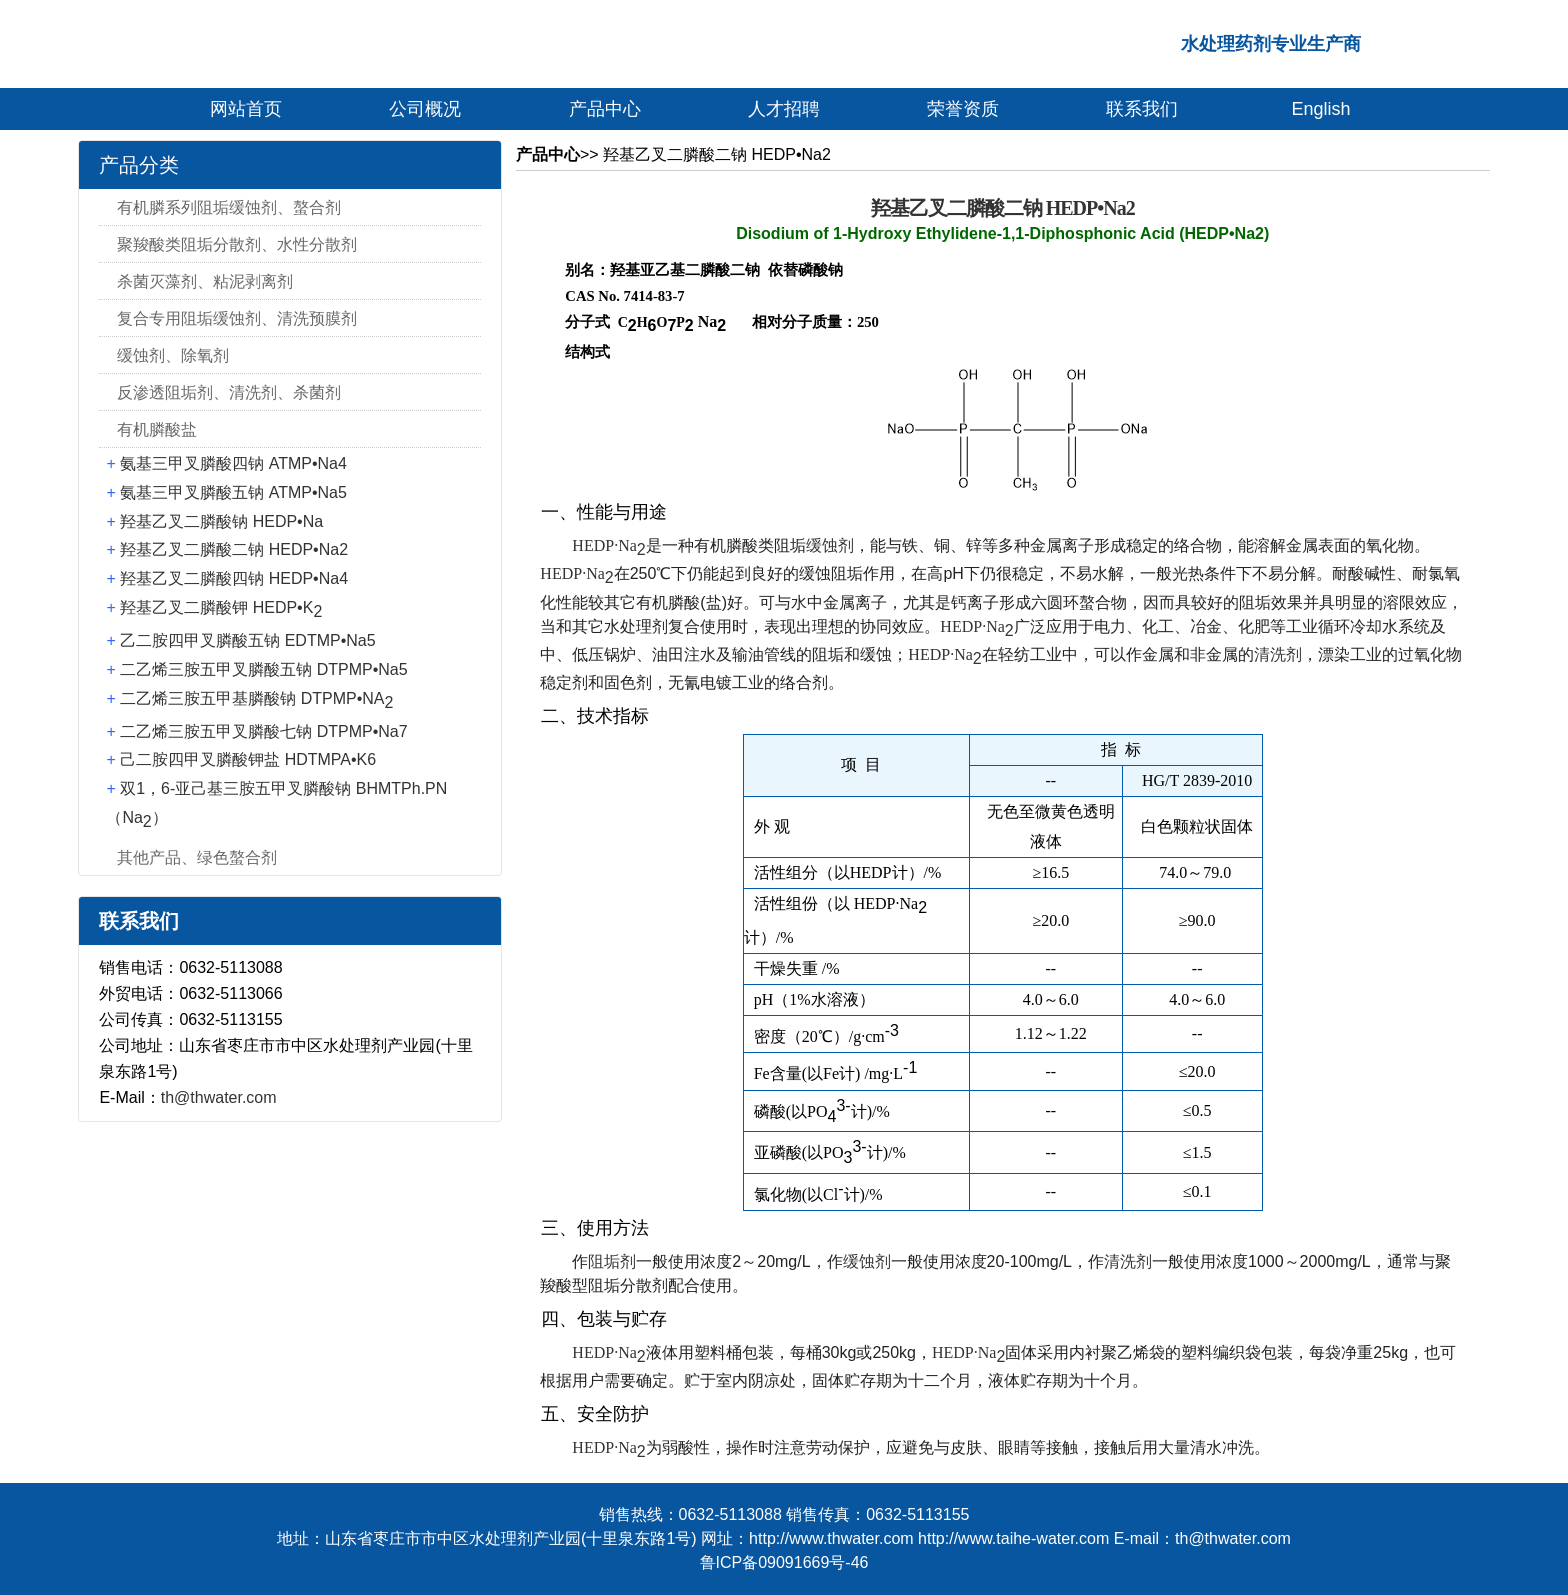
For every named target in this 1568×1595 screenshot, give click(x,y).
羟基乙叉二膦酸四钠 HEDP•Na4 (234, 578)
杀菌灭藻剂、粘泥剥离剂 (205, 281)
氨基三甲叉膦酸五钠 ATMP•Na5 (233, 492)
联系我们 (1142, 109)
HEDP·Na (608, 545)
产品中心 (605, 109)
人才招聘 (784, 109)
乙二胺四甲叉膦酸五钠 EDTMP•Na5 (247, 640)
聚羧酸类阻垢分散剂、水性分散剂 (237, 244)
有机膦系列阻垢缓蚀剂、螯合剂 (229, 207)
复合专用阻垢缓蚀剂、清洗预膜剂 (237, 318)
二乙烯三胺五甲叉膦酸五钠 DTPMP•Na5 (263, 669)
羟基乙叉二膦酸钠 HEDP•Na (221, 521)
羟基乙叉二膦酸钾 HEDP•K (221, 607)
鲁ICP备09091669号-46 (784, 1562)
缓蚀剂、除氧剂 (173, 355)
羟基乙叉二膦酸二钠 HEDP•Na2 (234, 549)
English (1321, 109)
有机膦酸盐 (157, 429)
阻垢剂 (612, 1261)
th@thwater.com (219, 1097)
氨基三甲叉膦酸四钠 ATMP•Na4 (233, 463)
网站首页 (246, 109)
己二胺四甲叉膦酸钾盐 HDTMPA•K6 (248, 759)
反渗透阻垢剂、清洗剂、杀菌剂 (229, 392)
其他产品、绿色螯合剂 (197, 857)
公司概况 (425, 109)
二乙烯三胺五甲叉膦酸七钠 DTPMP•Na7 (263, 731)
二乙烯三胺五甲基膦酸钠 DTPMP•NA (256, 698)
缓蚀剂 (830, 545)
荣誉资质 (963, 109)
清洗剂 (1278, 654)
